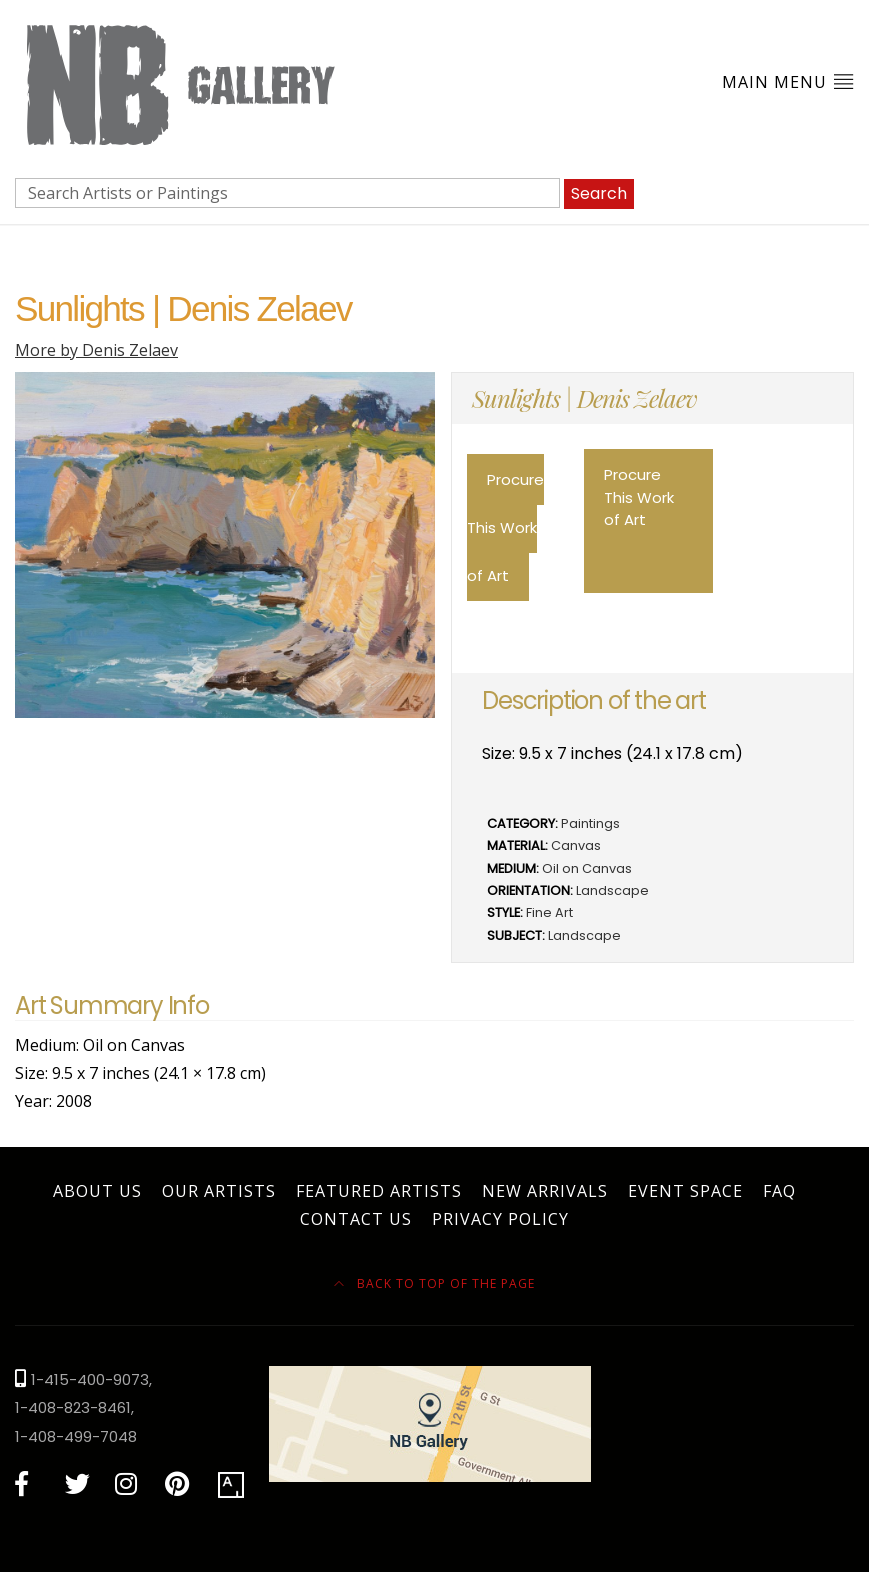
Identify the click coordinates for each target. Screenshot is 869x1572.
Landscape (612, 890)
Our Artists (219, 1191)
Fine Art (549, 912)
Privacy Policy (500, 1219)
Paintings (590, 823)
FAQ (779, 1191)
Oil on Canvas (587, 868)
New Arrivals (545, 1191)
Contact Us (356, 1219)
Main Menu (788, 81)
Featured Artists (379, 1191)
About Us (97, 1191)
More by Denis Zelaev (96, 350)
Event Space (685, 1191)
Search (599, 193)
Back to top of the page (434, 1283)
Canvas (576, 845)
